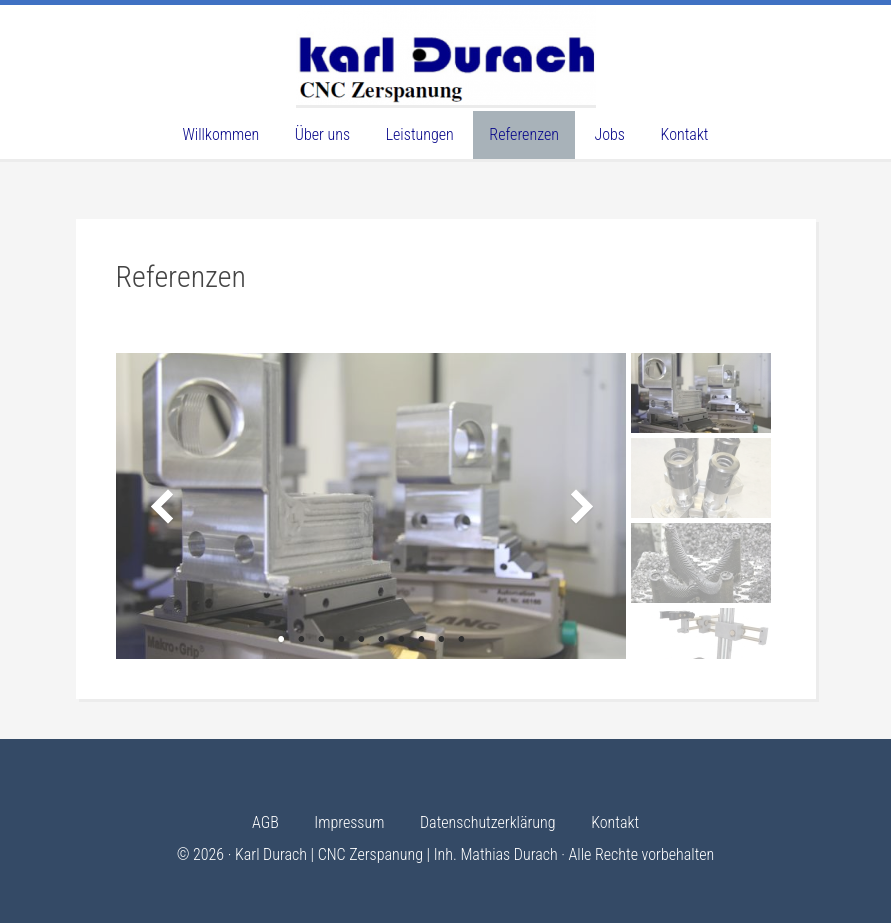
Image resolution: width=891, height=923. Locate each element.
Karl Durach (446, 55)
